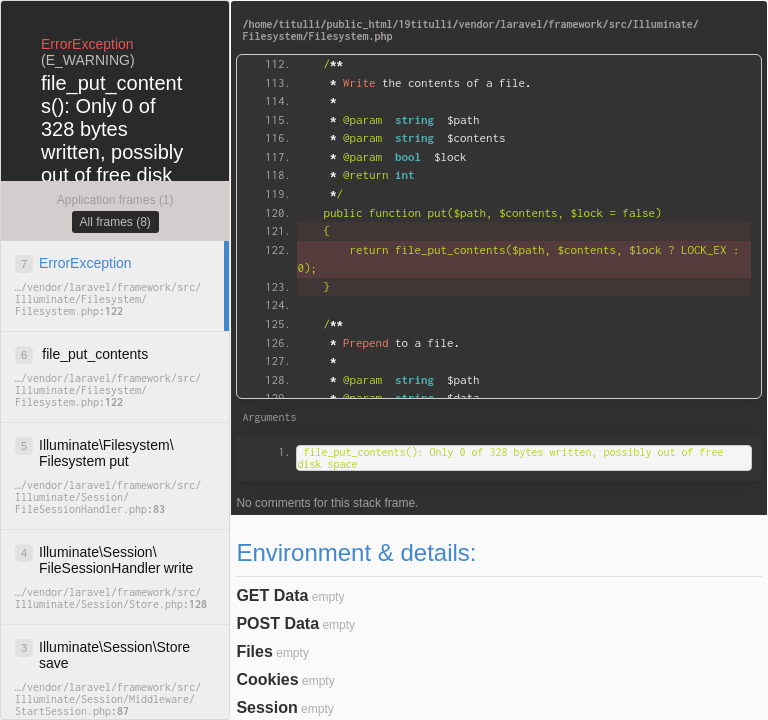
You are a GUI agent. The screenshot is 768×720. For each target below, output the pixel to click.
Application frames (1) (115, 200)
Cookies (267, 679)
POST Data (277, 623)
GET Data (272, 595)
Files (254, 651)
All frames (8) (115, 222)
